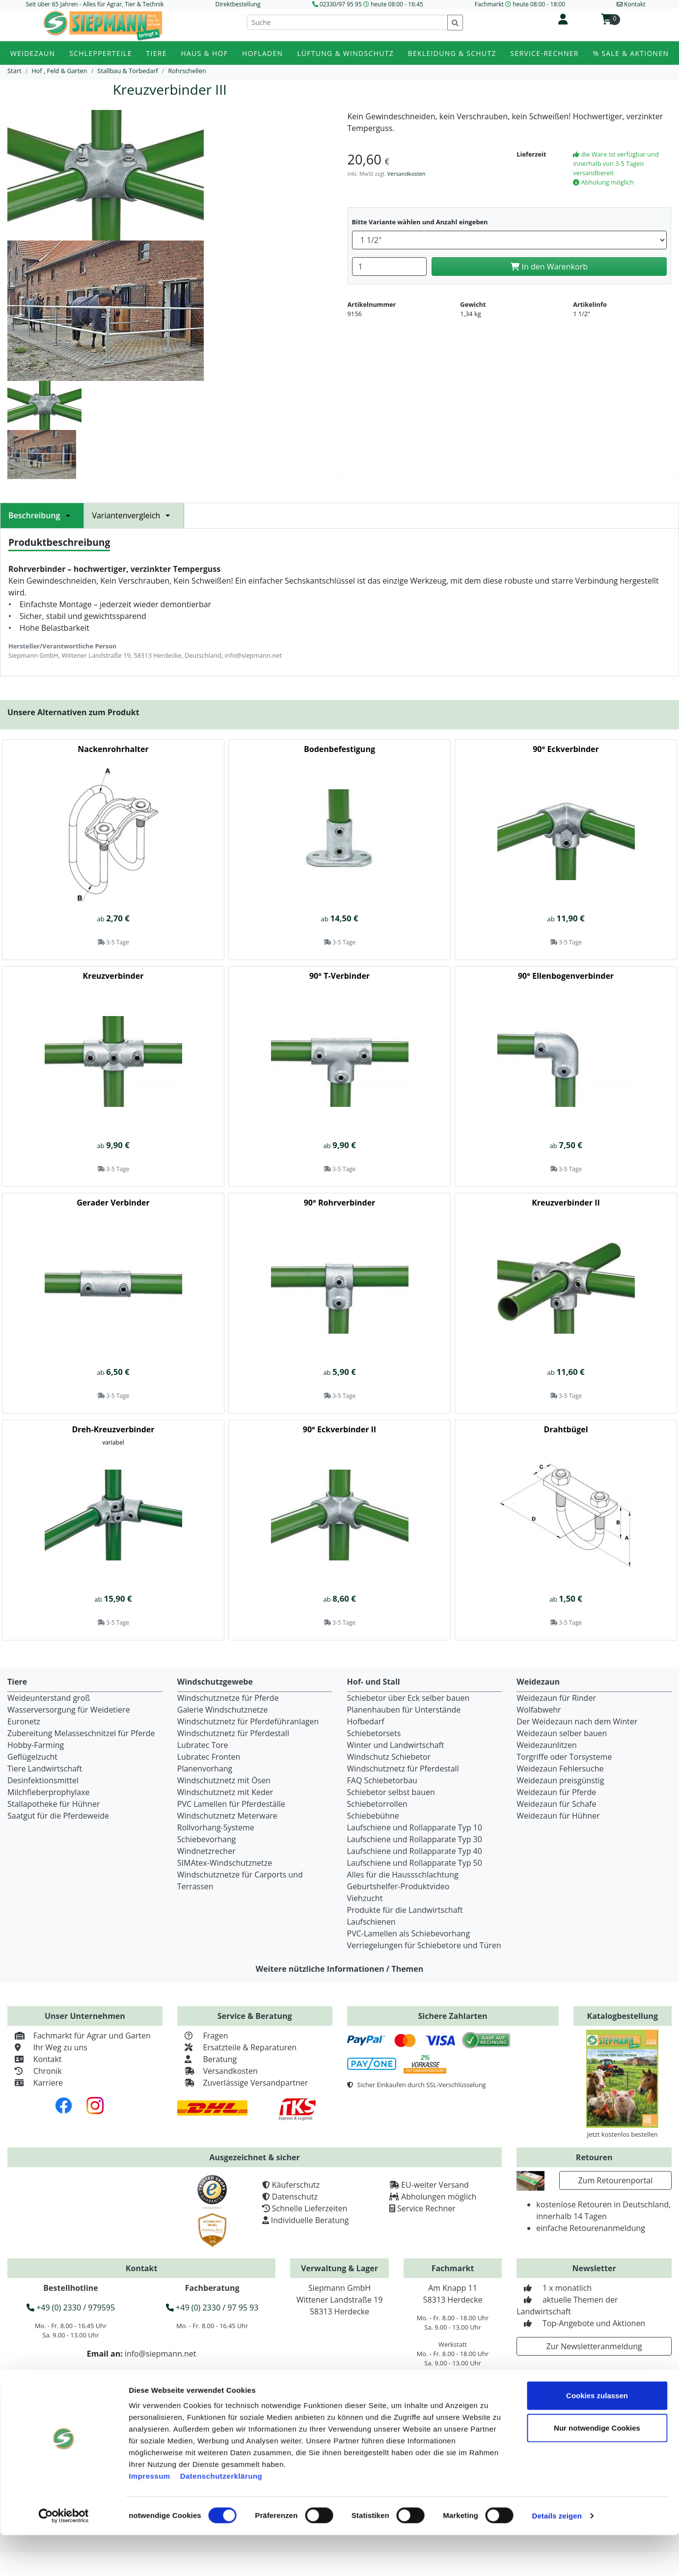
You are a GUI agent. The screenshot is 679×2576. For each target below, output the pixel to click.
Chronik (34, 2071)
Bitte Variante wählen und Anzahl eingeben (420, 221)
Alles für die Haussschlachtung (403, 1874)
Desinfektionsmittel (43, 1780)
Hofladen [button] (262, 53)
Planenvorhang (205, 1768)
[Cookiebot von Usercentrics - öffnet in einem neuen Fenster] (64, 2556)
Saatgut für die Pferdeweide (58, 1815)
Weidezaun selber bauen (561, 1733)
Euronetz (23, 1721)
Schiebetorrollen (377, 1803)
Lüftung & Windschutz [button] (345, 53)
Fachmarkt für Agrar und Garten (79, 2035)
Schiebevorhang (206, 1839)
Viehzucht (365, 1898)
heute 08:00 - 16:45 (397, 4)
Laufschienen (371, 1921)
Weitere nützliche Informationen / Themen (340, 1968)
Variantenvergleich (134, 515)
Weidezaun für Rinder (556, 1697)
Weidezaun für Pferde (556, 1792)
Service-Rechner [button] (545, 53)
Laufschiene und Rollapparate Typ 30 (414, 1839)
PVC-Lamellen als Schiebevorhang (408, 1933)
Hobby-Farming (35, 1745)
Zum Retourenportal (615, 2180)
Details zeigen (556, 2556)
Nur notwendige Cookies (597, 2469)
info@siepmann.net (160, 2353)
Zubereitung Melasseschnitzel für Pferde (81, 1733)
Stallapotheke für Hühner (53, 1803)
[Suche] (347, 22)
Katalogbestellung (622, 2016)
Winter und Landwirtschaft (395, 1745)
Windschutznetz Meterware (227, 1815)
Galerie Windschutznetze (222, 1709)
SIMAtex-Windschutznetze (224, 1862)
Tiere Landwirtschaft (44, 1768)
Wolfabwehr (538, 1709)
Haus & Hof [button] (204, 53)
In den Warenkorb (549, 266)
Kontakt (34, 2059)
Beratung (207, 2059)
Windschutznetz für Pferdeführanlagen (248, 1721)
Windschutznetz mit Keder (225, 1792)
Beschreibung (42, 515)
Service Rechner (426, 2208)
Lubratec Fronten (209, 1756)
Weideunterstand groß (48, 1697)
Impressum (149, 2517)
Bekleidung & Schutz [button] (452, 53)
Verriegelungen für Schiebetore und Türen (424, 1945)
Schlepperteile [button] (100, 53)
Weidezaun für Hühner (557, 1815)
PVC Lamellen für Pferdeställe (231, 1803)
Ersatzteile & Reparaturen (237, 2047)
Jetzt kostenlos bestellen (622, 2134)
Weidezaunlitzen (546, 1745)
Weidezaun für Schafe (556, 1803)
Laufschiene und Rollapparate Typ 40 (414, 1851)
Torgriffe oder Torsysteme (564, 1756)
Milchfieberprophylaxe (48, 1792)
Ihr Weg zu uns (47, 2047)
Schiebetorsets (374, 1733)
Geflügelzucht (32, 1756)
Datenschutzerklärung (221, 2517)
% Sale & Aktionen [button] (631, 53)
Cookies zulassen (597, 2436)
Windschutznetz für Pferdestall (233, 1733)
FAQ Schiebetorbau (382, 1780)
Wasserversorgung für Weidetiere (68, 1709)
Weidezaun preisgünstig (560, 1780)
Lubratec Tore (202, 1745)
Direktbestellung (238, 4)
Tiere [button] (156, 53)
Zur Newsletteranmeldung (594, 2346)
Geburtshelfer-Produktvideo (398, 1886)
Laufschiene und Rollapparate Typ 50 (414, 1862)
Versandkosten (406, 173)
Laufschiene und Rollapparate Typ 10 (414, 1827)
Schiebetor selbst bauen (391, 1792)
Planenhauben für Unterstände (404, 1709)
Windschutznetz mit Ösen (224, 1780)
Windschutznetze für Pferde (228, 1697)
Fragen (202, 2035)
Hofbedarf (365, 1721)
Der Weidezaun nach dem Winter (576, 1721)
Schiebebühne (373, 1815)
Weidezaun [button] (32, 53)
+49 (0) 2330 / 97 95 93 (212, 2307)
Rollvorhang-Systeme (215, 1827)
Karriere (35, 2082)
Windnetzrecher (206, 1851)
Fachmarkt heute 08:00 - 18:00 (520, 4)
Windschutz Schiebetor (389, 1756)
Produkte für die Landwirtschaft (405, 1910)
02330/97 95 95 (341, 4)
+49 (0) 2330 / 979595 (71, 2307)
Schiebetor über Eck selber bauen (408, 1697)
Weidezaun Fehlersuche (559, 1768)
